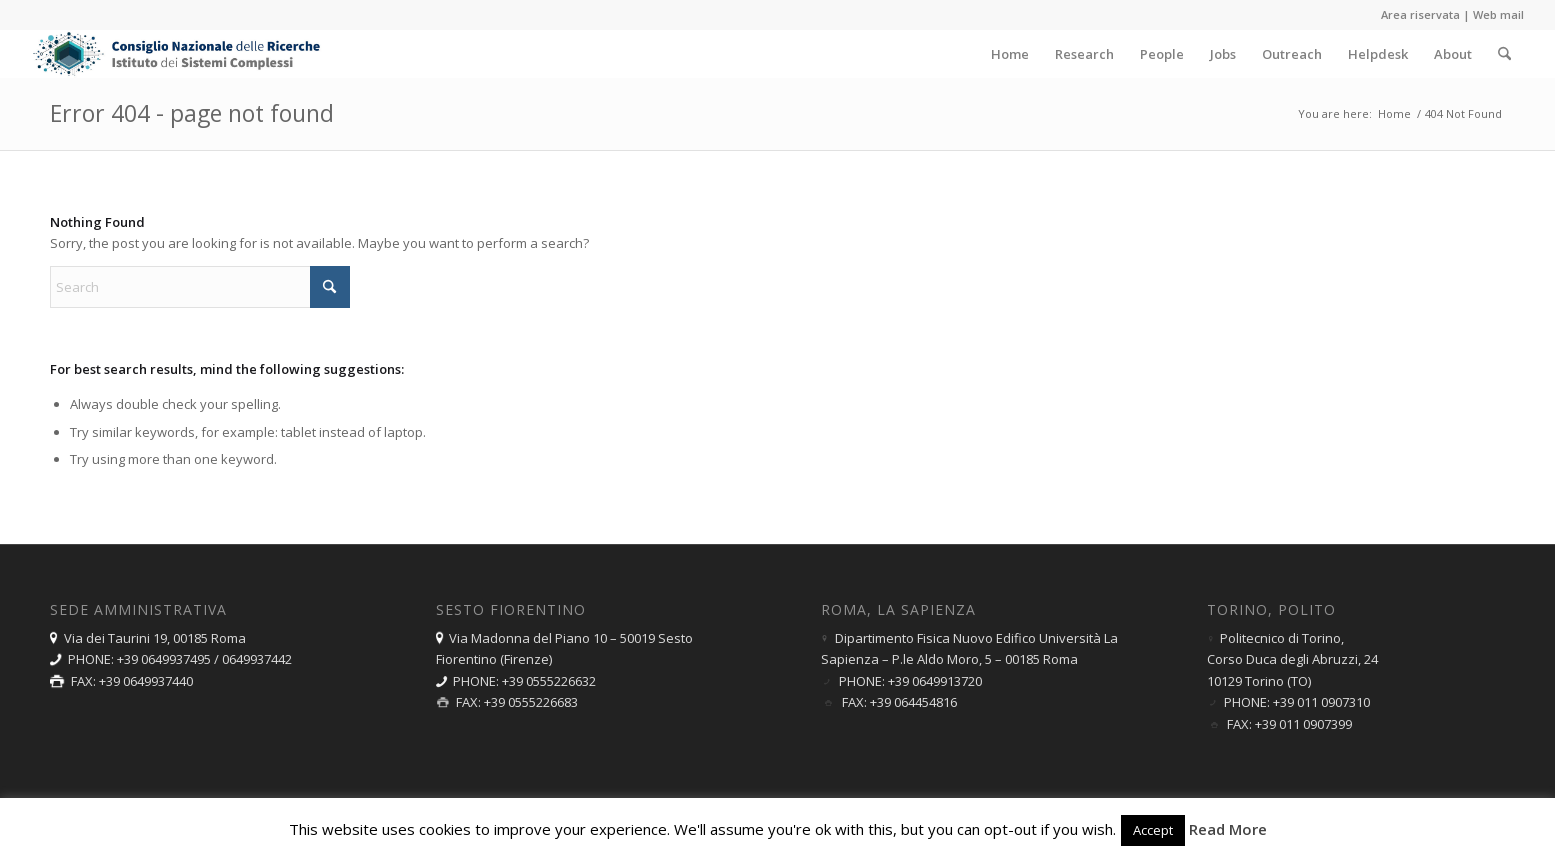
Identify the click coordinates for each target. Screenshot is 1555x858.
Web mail (1498, 14)
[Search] (1504, 54)
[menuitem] (1010, 54)
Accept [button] (1153, 830)
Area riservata (1420, 14)
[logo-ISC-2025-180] (178, 54)
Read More (1228, 829)
